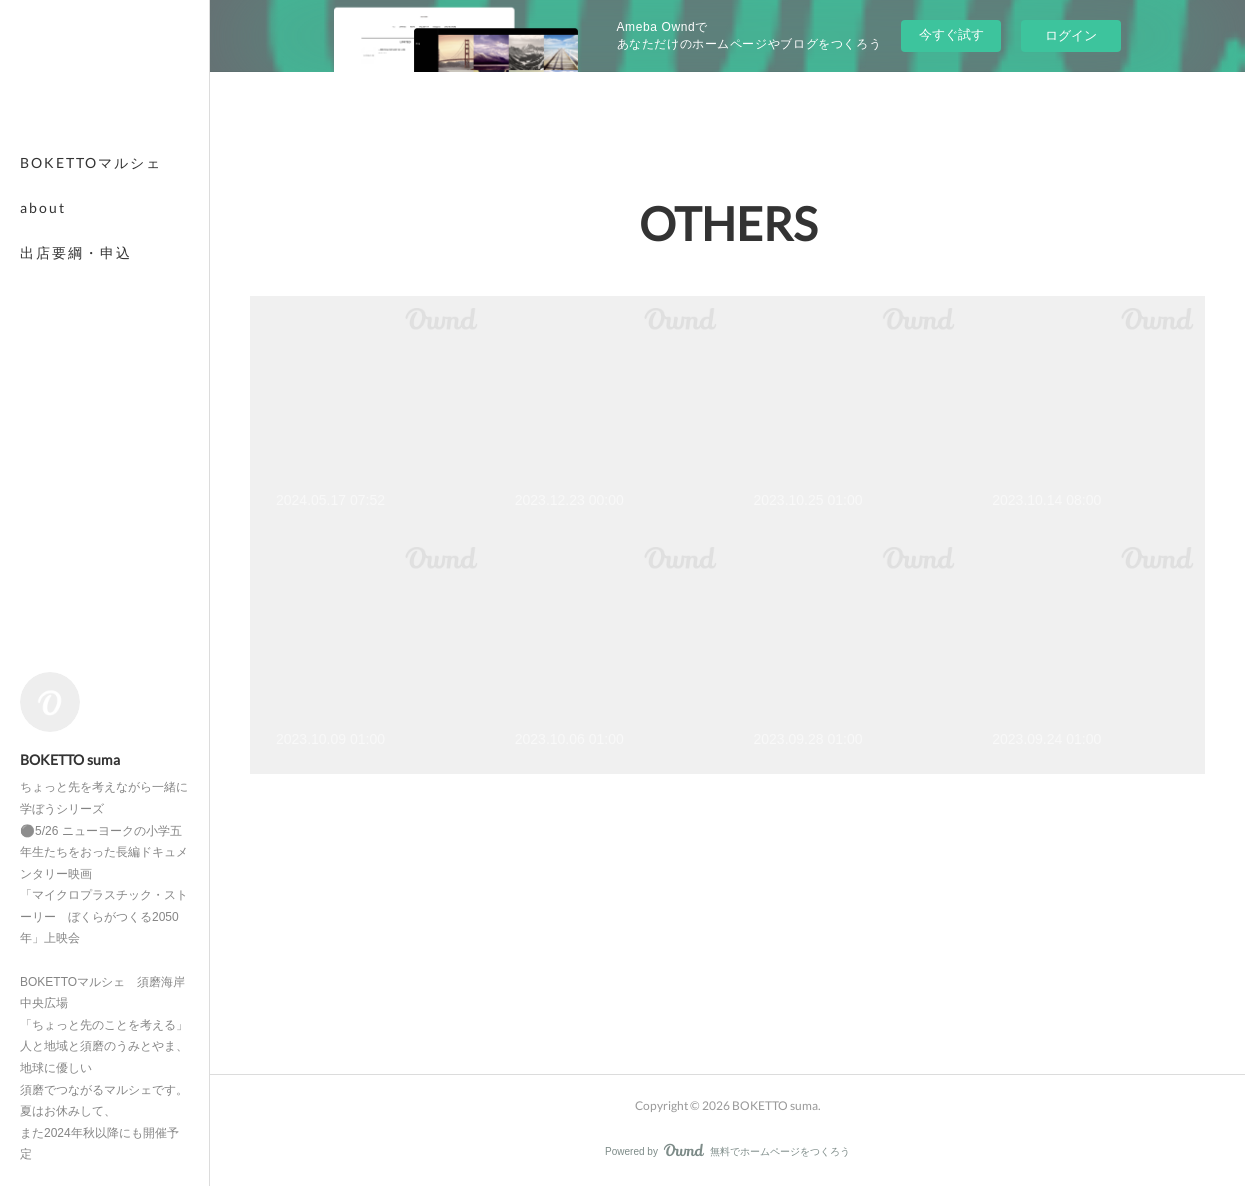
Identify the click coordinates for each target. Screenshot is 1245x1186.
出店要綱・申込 (76, 252)
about (43, 207)
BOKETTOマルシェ (91, 162)
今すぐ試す (951, 34)
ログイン (1071, 35)
